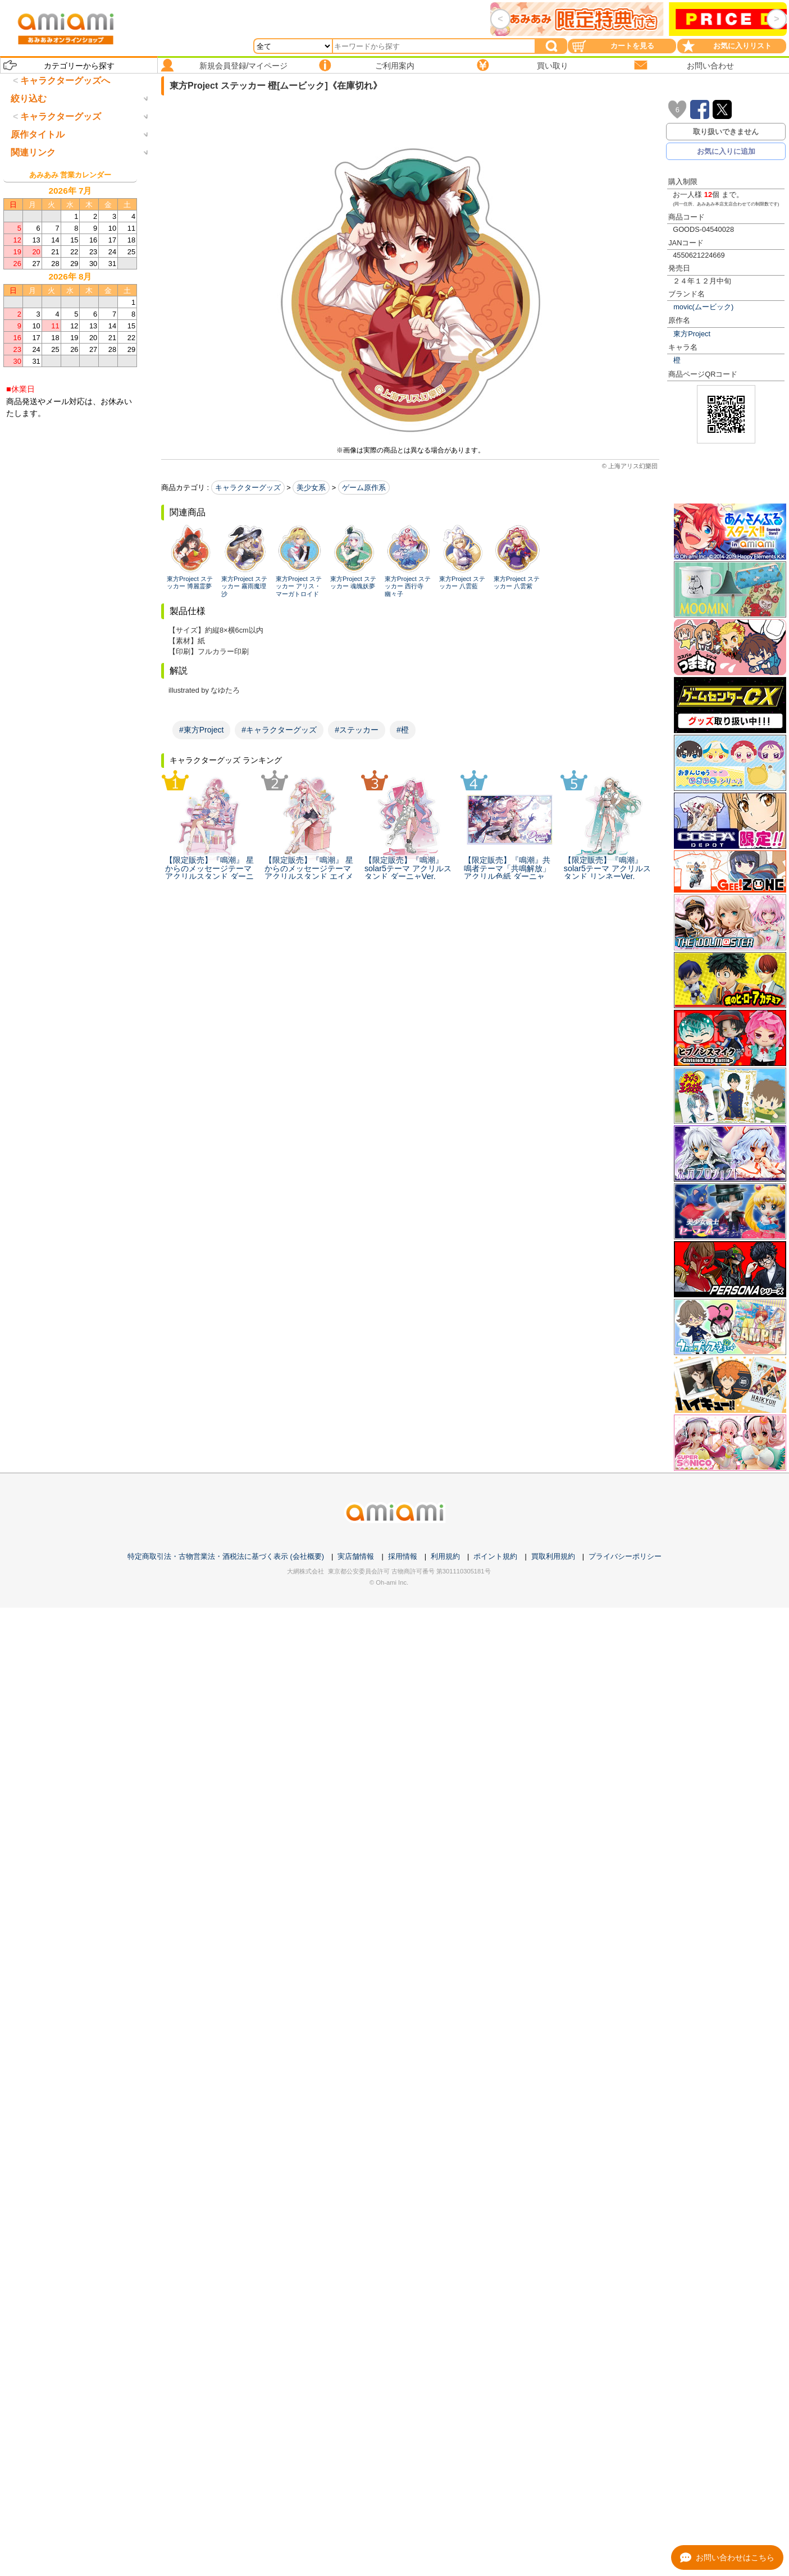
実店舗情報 (356, 1556)
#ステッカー (356, 729)
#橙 (402, 729)
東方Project (691, 334)
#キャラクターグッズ (279, 729)
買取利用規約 (553, 1556)
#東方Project (201, 729)
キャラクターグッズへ (65, 80)
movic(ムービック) (703, 307)
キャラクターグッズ (248, 487)
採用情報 (402, 1556)
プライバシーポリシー (625, 1556)
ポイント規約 (495, 1556)
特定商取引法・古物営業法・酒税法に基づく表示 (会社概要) (225, 1556)
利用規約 (445, 1556)
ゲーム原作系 (364, 487)
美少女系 (311, 487)
